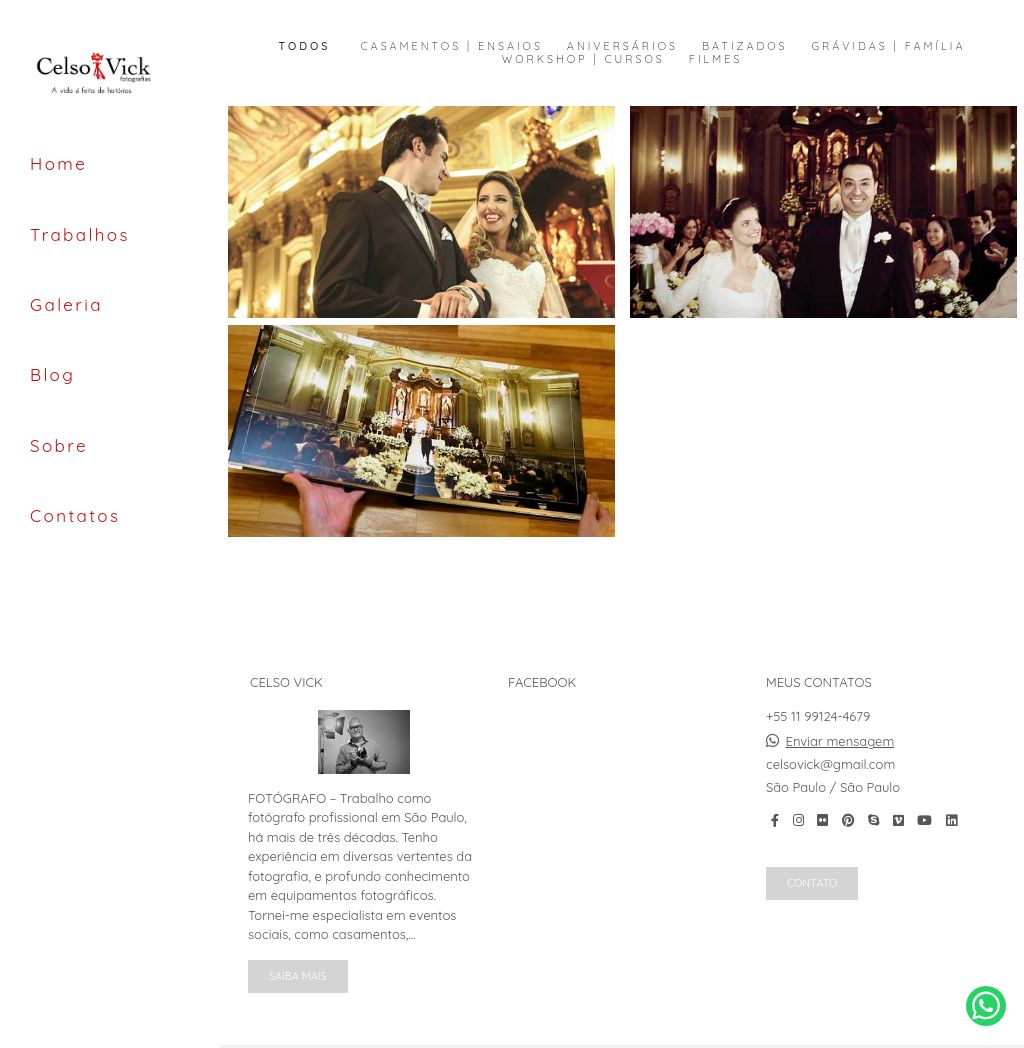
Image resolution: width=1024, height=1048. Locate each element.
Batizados (745, 46)
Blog (52, 374)
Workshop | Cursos (583, 59)
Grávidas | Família (889, 46)
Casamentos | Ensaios (451, 46)
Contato (812, 883)
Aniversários (622, 46)
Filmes (715, 59)
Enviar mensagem (840, 741)
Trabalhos (80, 234)
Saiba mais (298, 976)
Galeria (66, 304)
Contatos (75, 515)
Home (58, 163)
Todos (305, 46)
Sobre (59, 445)
